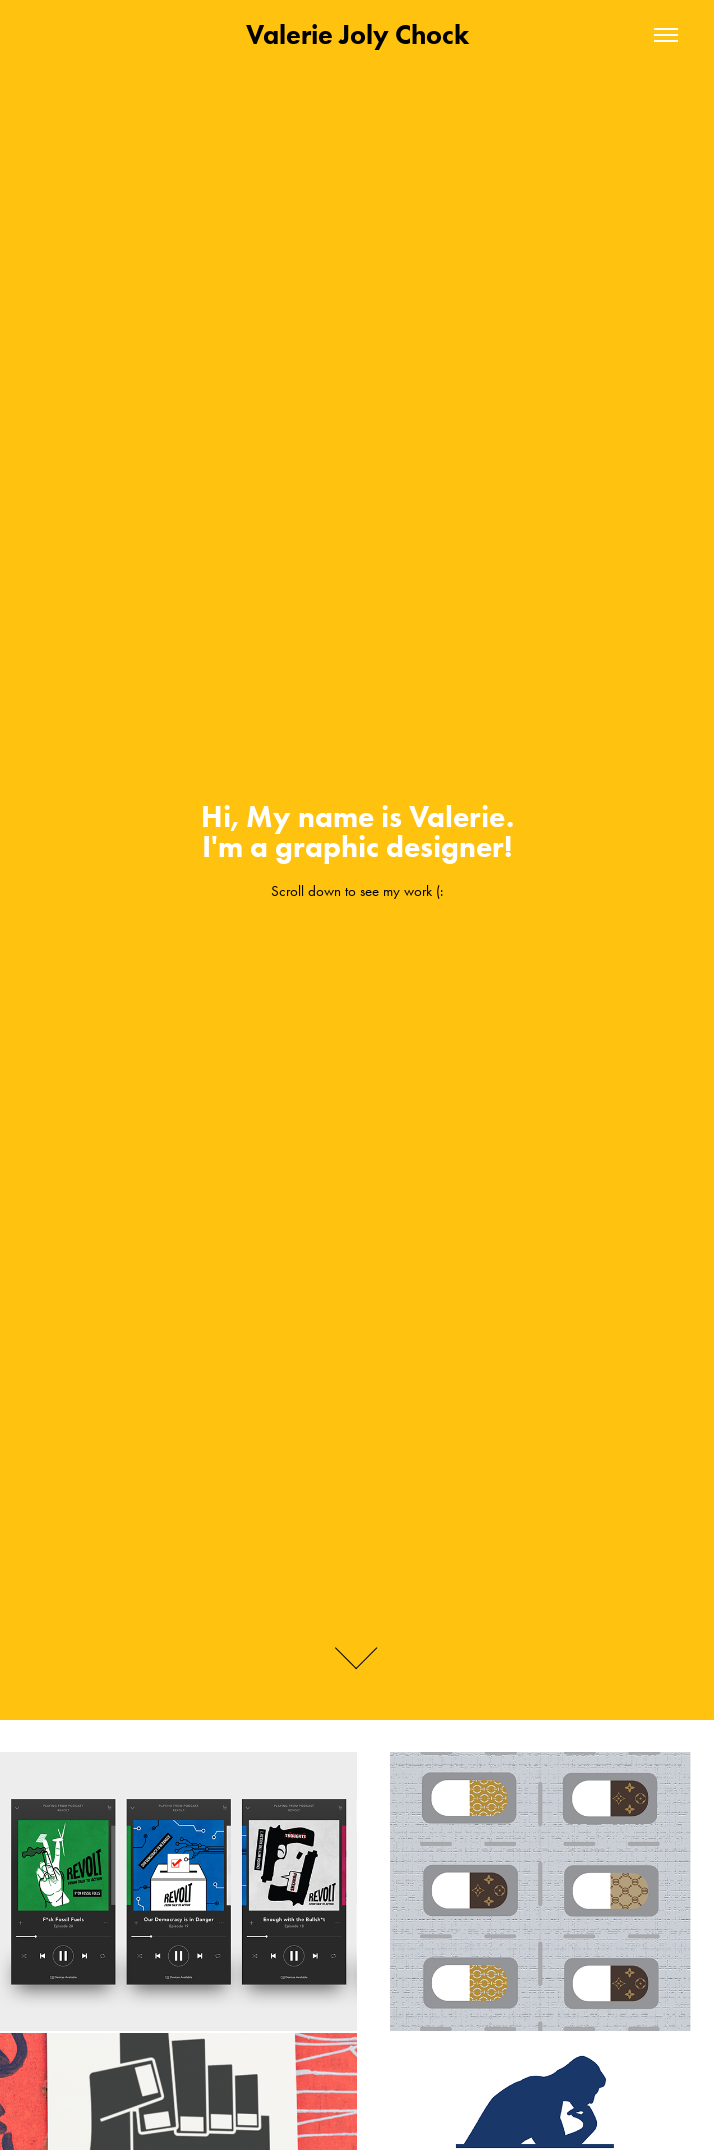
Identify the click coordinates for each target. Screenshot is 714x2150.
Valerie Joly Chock (357, 34)
